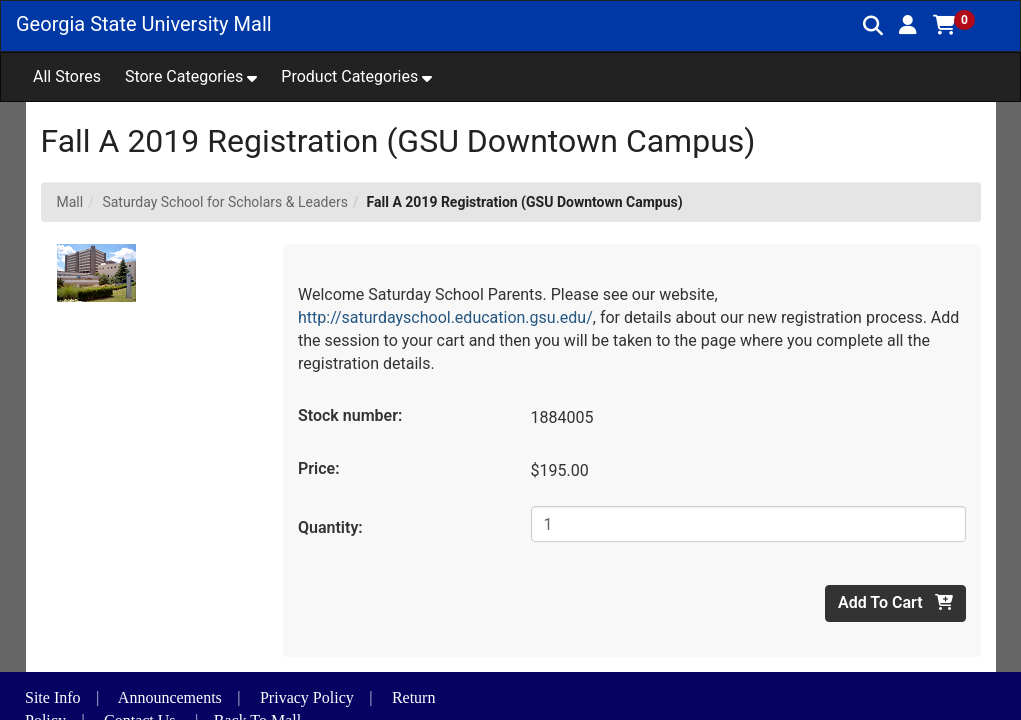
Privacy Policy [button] (307, 697)
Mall (70, 202)
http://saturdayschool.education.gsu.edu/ (445, 317)
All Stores (67, 76)
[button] (908, 25)
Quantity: (330, 527)
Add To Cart (895, 602)
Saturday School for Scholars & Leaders (224, 202)
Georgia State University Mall (144, 24)
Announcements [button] (170, 697)
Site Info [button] (53, 697)
